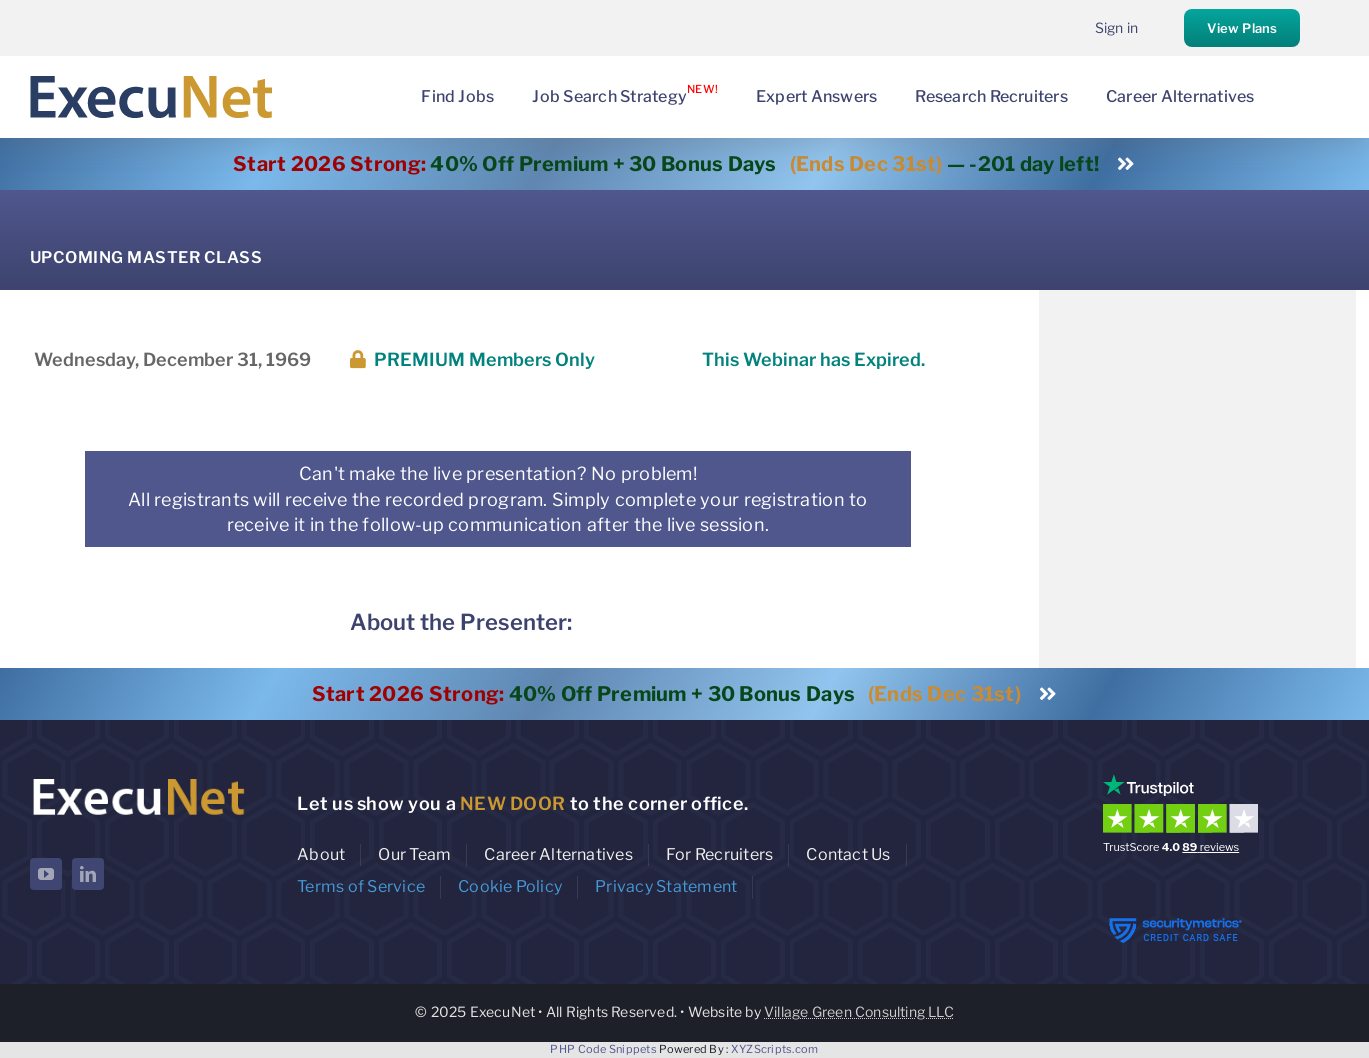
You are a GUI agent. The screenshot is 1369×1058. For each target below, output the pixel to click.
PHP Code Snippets (603, 1049)
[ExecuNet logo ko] (138, 778)
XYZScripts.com (775, 1049)
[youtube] (46, 874)
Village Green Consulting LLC (859, 1011)
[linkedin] (88, 874)
